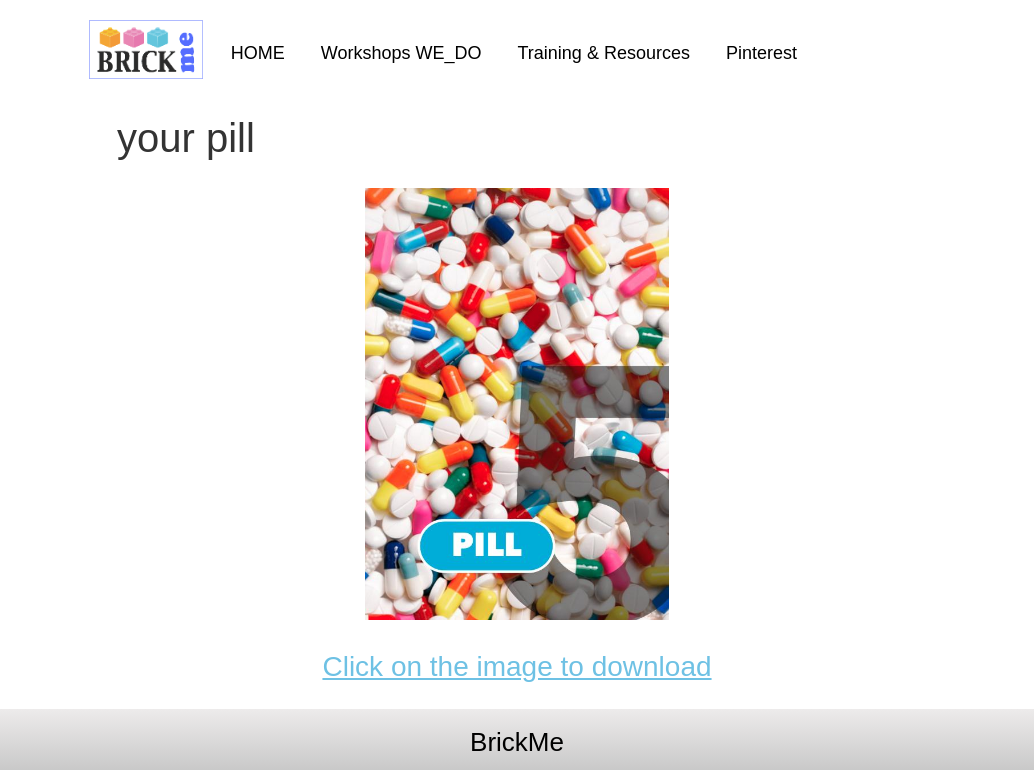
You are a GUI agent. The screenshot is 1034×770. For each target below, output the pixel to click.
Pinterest (761, 53)
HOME (258, 53)
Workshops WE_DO (401, 53)
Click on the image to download (516, 666)
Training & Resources (604, 53)
